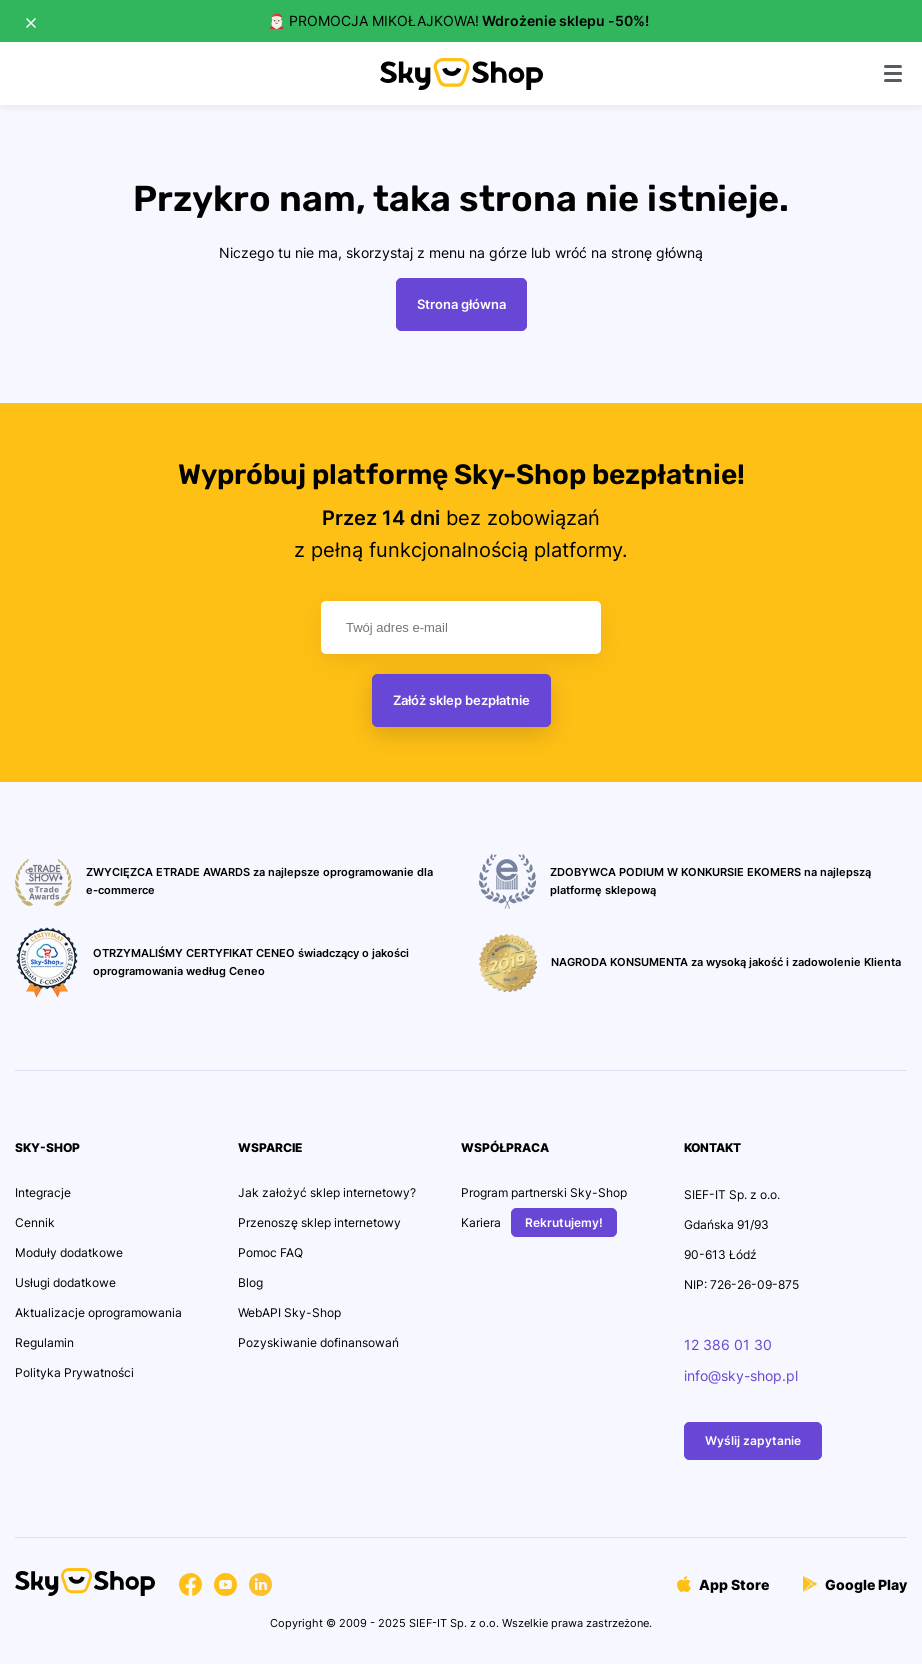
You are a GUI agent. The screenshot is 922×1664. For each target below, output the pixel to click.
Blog (250, 1282)
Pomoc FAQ (270, 1252)
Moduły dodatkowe (69, 1252)
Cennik (35, 1222)
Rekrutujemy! (564, 1222)
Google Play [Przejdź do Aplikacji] (855, 1584)
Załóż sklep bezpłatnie (461, 700)
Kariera (481, 1222)
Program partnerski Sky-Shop (544, 1192)
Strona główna (461, 304)
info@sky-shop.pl (741, 1375)
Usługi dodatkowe (65, 1282)
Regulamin (44, 1342)
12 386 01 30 (728, 1344)
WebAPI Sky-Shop (289, 1312)
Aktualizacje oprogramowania (98, 1312)
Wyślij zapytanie (753, 1440)
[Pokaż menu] (893, 73)
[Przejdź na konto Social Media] (190, 1587)
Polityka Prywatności (74, 1372)
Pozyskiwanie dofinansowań (318, 1342)
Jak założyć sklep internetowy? (327, 1192)
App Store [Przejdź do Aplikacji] (723, 1584)
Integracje (43, 1192)
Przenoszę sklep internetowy (319, 1222)
